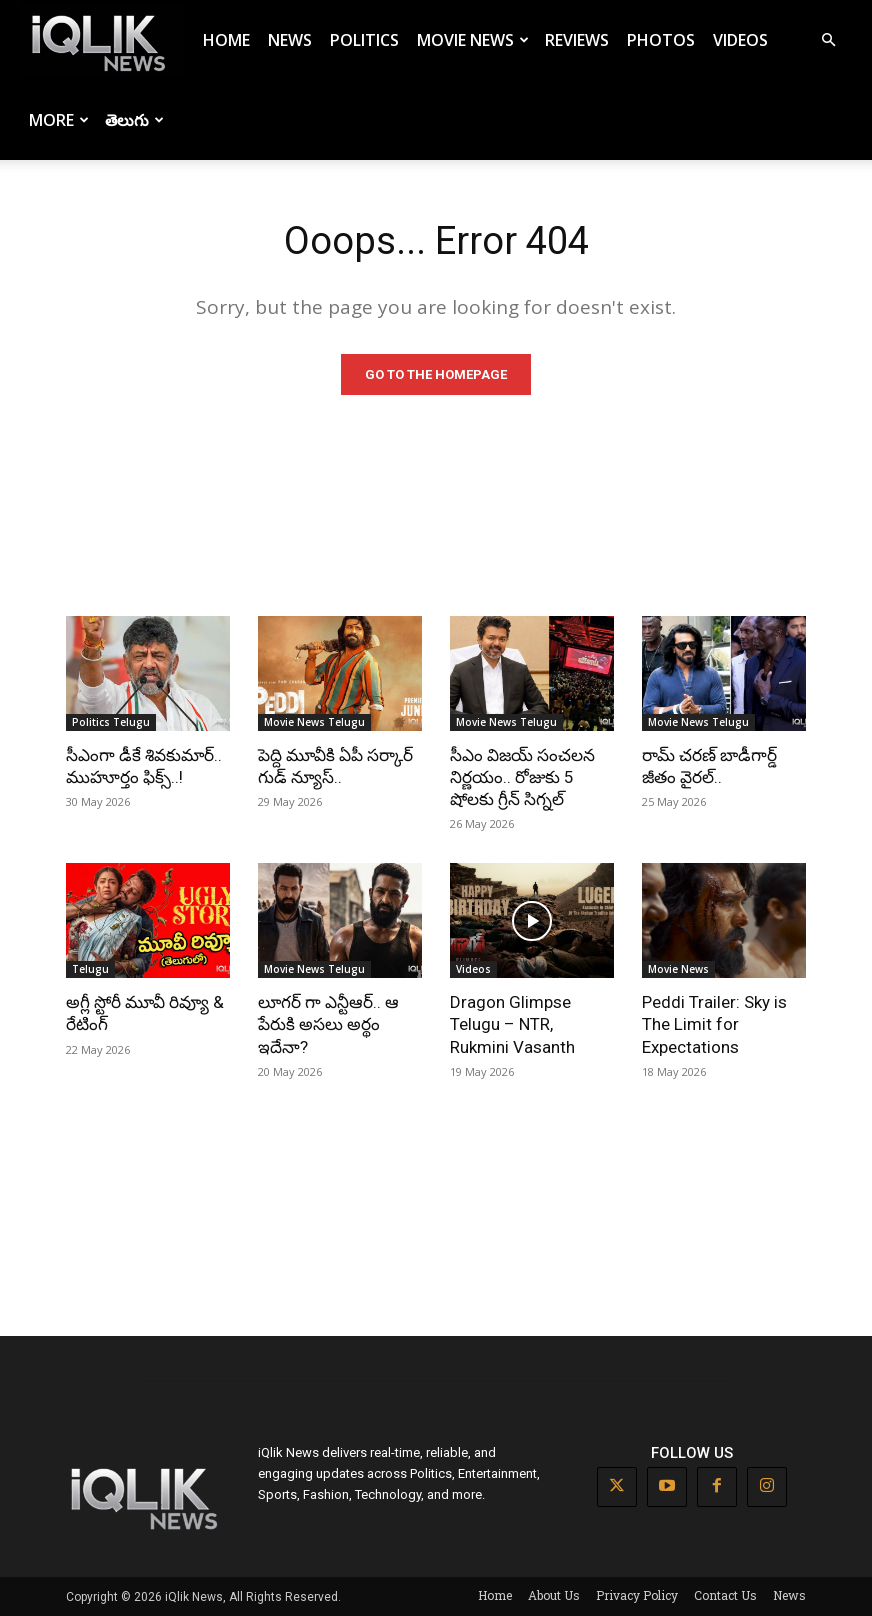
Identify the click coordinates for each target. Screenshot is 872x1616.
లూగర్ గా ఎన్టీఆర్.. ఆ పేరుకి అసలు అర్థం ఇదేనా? (328, 1024)
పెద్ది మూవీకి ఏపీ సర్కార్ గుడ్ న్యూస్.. (335, 766)
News (290, 40)
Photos (661, 40)
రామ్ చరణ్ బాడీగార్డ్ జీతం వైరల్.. (709, 766)
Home (226, 40)
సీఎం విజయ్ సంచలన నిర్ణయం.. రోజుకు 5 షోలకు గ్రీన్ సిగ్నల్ (522, 777)
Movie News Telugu (314, 722)
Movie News (473, 40)
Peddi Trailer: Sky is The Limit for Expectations (714, 1024)
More (59, 120)
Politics (364, 40)
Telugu (90, 969)
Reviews (577, 40)
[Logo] (102, 40)
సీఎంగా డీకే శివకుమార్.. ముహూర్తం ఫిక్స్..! (144, 766)
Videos (740, 40)
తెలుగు (134, 120)
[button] (828, 40)
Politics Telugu (111, 722)
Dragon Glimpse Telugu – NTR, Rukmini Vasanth (512, 1024)
